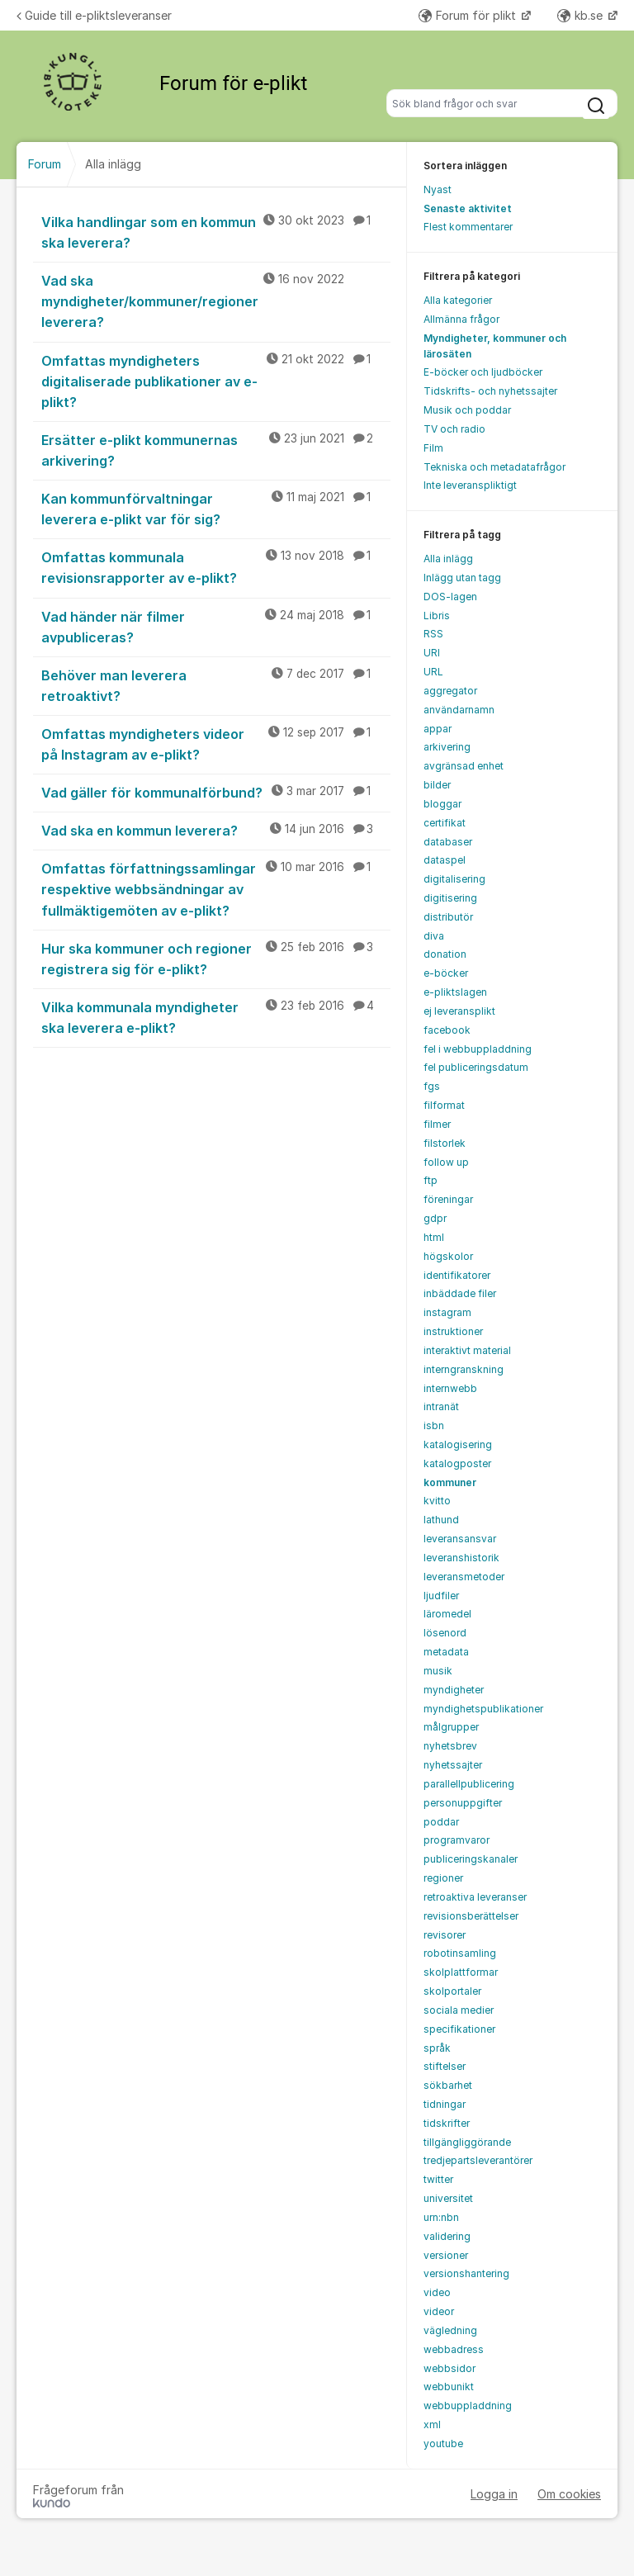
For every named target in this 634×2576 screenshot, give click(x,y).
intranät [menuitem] (441, 1406)
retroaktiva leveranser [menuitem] (475, 1897)
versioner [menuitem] (445, 2255)
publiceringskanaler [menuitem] (470, 1859)
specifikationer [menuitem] (459, 2029)
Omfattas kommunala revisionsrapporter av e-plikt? (215, 566)
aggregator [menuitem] (450, 690)
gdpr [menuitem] (435, 1218)
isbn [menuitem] (433, 1425)
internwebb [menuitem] (450, 1388)
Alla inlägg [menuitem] (448, 558)
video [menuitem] (437, 2292)
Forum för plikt (469, 15)
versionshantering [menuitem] (466, 2273)
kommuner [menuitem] (449, 1482)
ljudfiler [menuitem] (441, 1595)
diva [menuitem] (433, 936)
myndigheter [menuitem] (453, 1689)
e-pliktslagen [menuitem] (455, 992)
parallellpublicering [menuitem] (468, 1784)
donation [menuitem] (444, 954)
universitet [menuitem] (448, 2198)
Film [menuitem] (433, 448)
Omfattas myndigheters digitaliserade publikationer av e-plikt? (215, 380)
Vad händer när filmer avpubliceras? (215, 626)
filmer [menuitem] (437, 1124)
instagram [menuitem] (447, 1312)
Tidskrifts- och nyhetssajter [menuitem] (490, 391)
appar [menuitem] (437, 728)
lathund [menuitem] (441, 1519)
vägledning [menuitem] (450, 2330)
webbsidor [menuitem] (449, 2368)
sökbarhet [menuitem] (447, 2085)
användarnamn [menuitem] (458, 709)
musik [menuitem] (437, 1670)
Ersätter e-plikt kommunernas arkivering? (215, 449)
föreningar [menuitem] (448, 1199)
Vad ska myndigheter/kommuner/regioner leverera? (215, 300)
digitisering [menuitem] (450, 898)
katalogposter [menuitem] (457, 1463)
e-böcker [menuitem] (445, 973)
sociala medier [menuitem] (458, 2010)
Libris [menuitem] (436, 615)
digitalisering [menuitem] (454, 879)
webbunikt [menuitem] (448, 2386)
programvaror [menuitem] (456, 1840)
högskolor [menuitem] (448, 1256)
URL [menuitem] (433, 671)
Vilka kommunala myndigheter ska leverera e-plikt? (215, 1016)
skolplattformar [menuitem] (460, 1972)
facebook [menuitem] (447, 1030)
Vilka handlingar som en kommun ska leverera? (215, 231)
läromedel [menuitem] (447, 1614)
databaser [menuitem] (447, 842)
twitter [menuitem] (438, 2179)
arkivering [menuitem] (447, 747)
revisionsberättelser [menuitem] (470, 1916)
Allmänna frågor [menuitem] (461, 319)
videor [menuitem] (438, 2311)
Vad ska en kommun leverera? (215, 830)
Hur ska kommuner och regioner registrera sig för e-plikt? (215, 958)
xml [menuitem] (432, 2424)
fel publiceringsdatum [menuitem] (475, 1067)
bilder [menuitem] (437, 785)
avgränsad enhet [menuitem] (463, 766)
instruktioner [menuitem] (453, 1331)
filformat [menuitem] (444, 1105)
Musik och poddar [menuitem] (467, 410)
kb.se (581, 15)
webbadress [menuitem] (453, 2349)
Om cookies (569, 2494)
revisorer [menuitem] (444, 1935)
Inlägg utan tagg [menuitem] (462, 577)
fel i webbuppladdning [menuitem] (477, 1049)
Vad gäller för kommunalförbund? (215, 792)
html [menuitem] (433, 1237)
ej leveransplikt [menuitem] (459, 1011)
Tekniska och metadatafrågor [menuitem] (494, 467)
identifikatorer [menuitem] (456, 1275)
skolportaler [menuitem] (452, 1991)
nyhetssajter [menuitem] (452, 1765)
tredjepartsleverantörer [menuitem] (477, 2160)
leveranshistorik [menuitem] (461, 1557)
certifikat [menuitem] (444, 823)
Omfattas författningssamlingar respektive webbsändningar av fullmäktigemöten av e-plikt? (215, 888)
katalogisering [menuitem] (457, 1444)
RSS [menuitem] (433, 633)
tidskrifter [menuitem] (446, 2123)
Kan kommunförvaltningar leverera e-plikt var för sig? (215, 508)
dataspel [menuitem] (444, 860)
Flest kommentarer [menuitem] (468, 226)
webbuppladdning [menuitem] (467, 2405)
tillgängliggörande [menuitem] (467, 2142)
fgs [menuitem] (431, 1086)
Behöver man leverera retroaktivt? (215, 684)
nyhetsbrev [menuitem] (450, 1746)
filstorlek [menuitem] (444, 1143)
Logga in (494, 2494)
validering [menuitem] (447, 2236)
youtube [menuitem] (443, 2443)
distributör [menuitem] (448, 917)
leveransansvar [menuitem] (459, 1538)
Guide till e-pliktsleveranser (94, 15)
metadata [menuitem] (446, 1652)
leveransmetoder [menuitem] (463, 1576)
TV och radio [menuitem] (454, 429)
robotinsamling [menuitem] (459, 1953)
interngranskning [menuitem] (463, 1369)
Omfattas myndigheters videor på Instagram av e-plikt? (215, 743)
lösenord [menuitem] (444, 1633)
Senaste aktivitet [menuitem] (467, 208)
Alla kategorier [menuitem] (457, 300)
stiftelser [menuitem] (444, 2066)
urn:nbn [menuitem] (441, 2217)
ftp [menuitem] (430, 1180)
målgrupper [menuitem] (451, 1727)
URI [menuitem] (431, 652)
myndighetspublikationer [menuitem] (483, 1708)
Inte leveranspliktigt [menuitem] (470, 485)
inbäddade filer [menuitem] (459, 1293)
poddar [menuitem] (441, 1822)
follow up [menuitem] (446, 1162)
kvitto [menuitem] (437, 1500)
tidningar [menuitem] (444, 2104)
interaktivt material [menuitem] (467, 1350)
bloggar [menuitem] (442, 804)
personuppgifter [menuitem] (462, 1803)
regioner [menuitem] (443, 1878)
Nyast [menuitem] (437, 189)
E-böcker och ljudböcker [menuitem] (482, 372)
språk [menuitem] (437, 2048)
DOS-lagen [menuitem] (450, 596)
